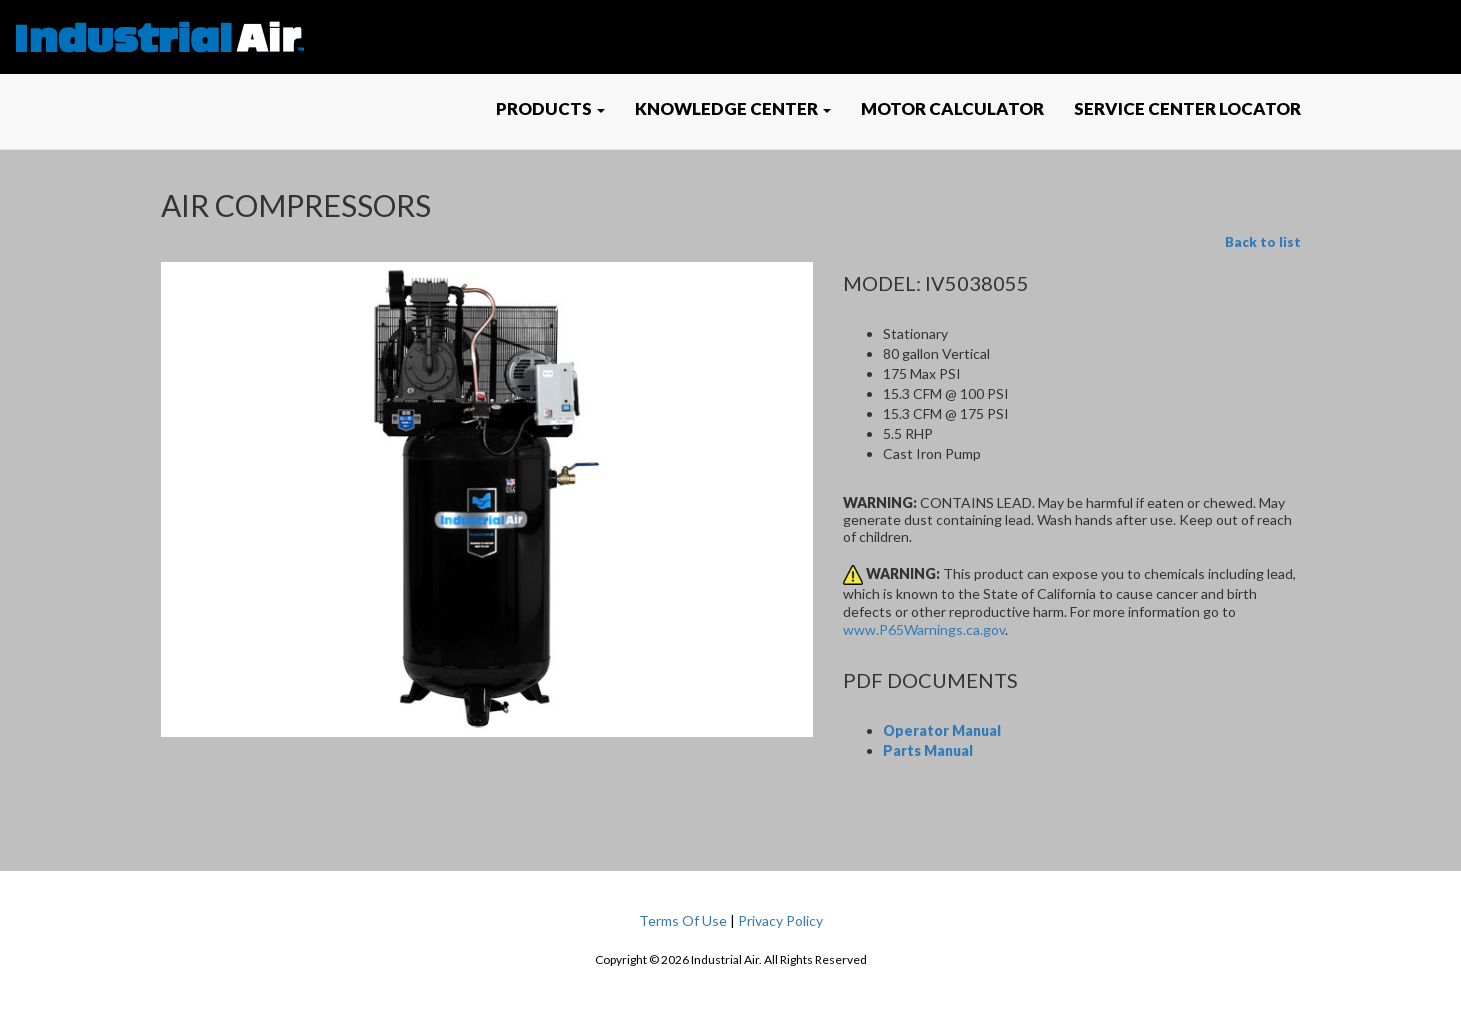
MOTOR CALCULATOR (952, 108)
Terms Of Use (683, 920)
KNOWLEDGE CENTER (733, 108)
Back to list (1263, 242)
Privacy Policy (780, 920)
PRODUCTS (550, 108)
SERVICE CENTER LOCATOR (1187, 108)
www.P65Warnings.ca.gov (924, 629)
